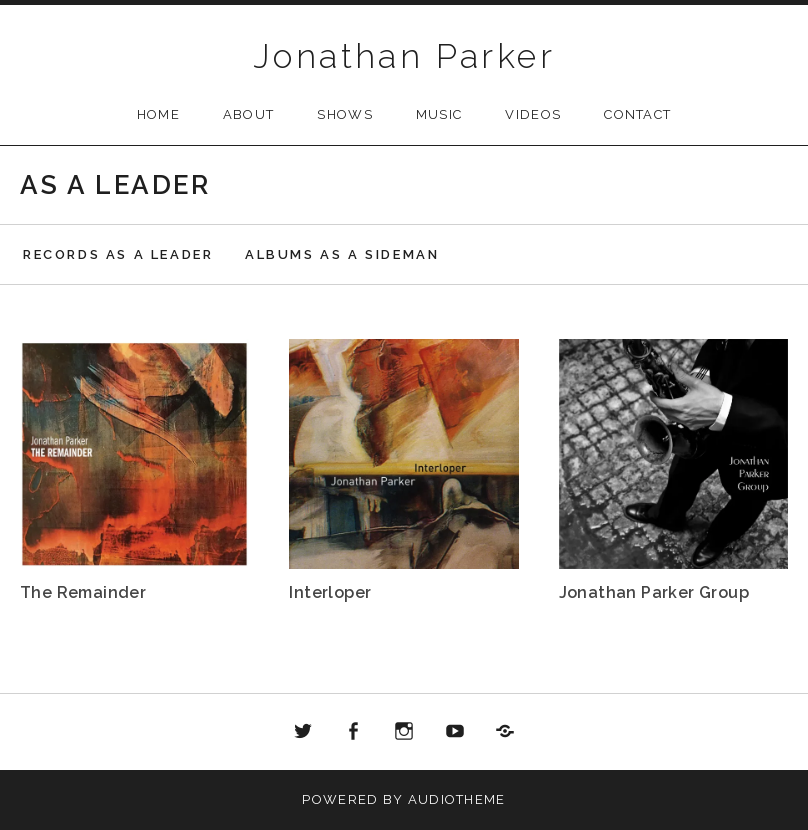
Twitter (303, 732)
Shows (345, 114)
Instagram (404, 732)
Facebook (354, 732)
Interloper (330, 592)
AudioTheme (457, 799)
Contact (637, 114)
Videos (533, 114)
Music (439, 114)
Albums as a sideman (342, 254)
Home (158, 114)
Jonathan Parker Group (654, 592)
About (249, 114)
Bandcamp (505, 732)
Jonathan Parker (404, 56)
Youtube (455, 732)
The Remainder (83, 592)
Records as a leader (118, 254)
